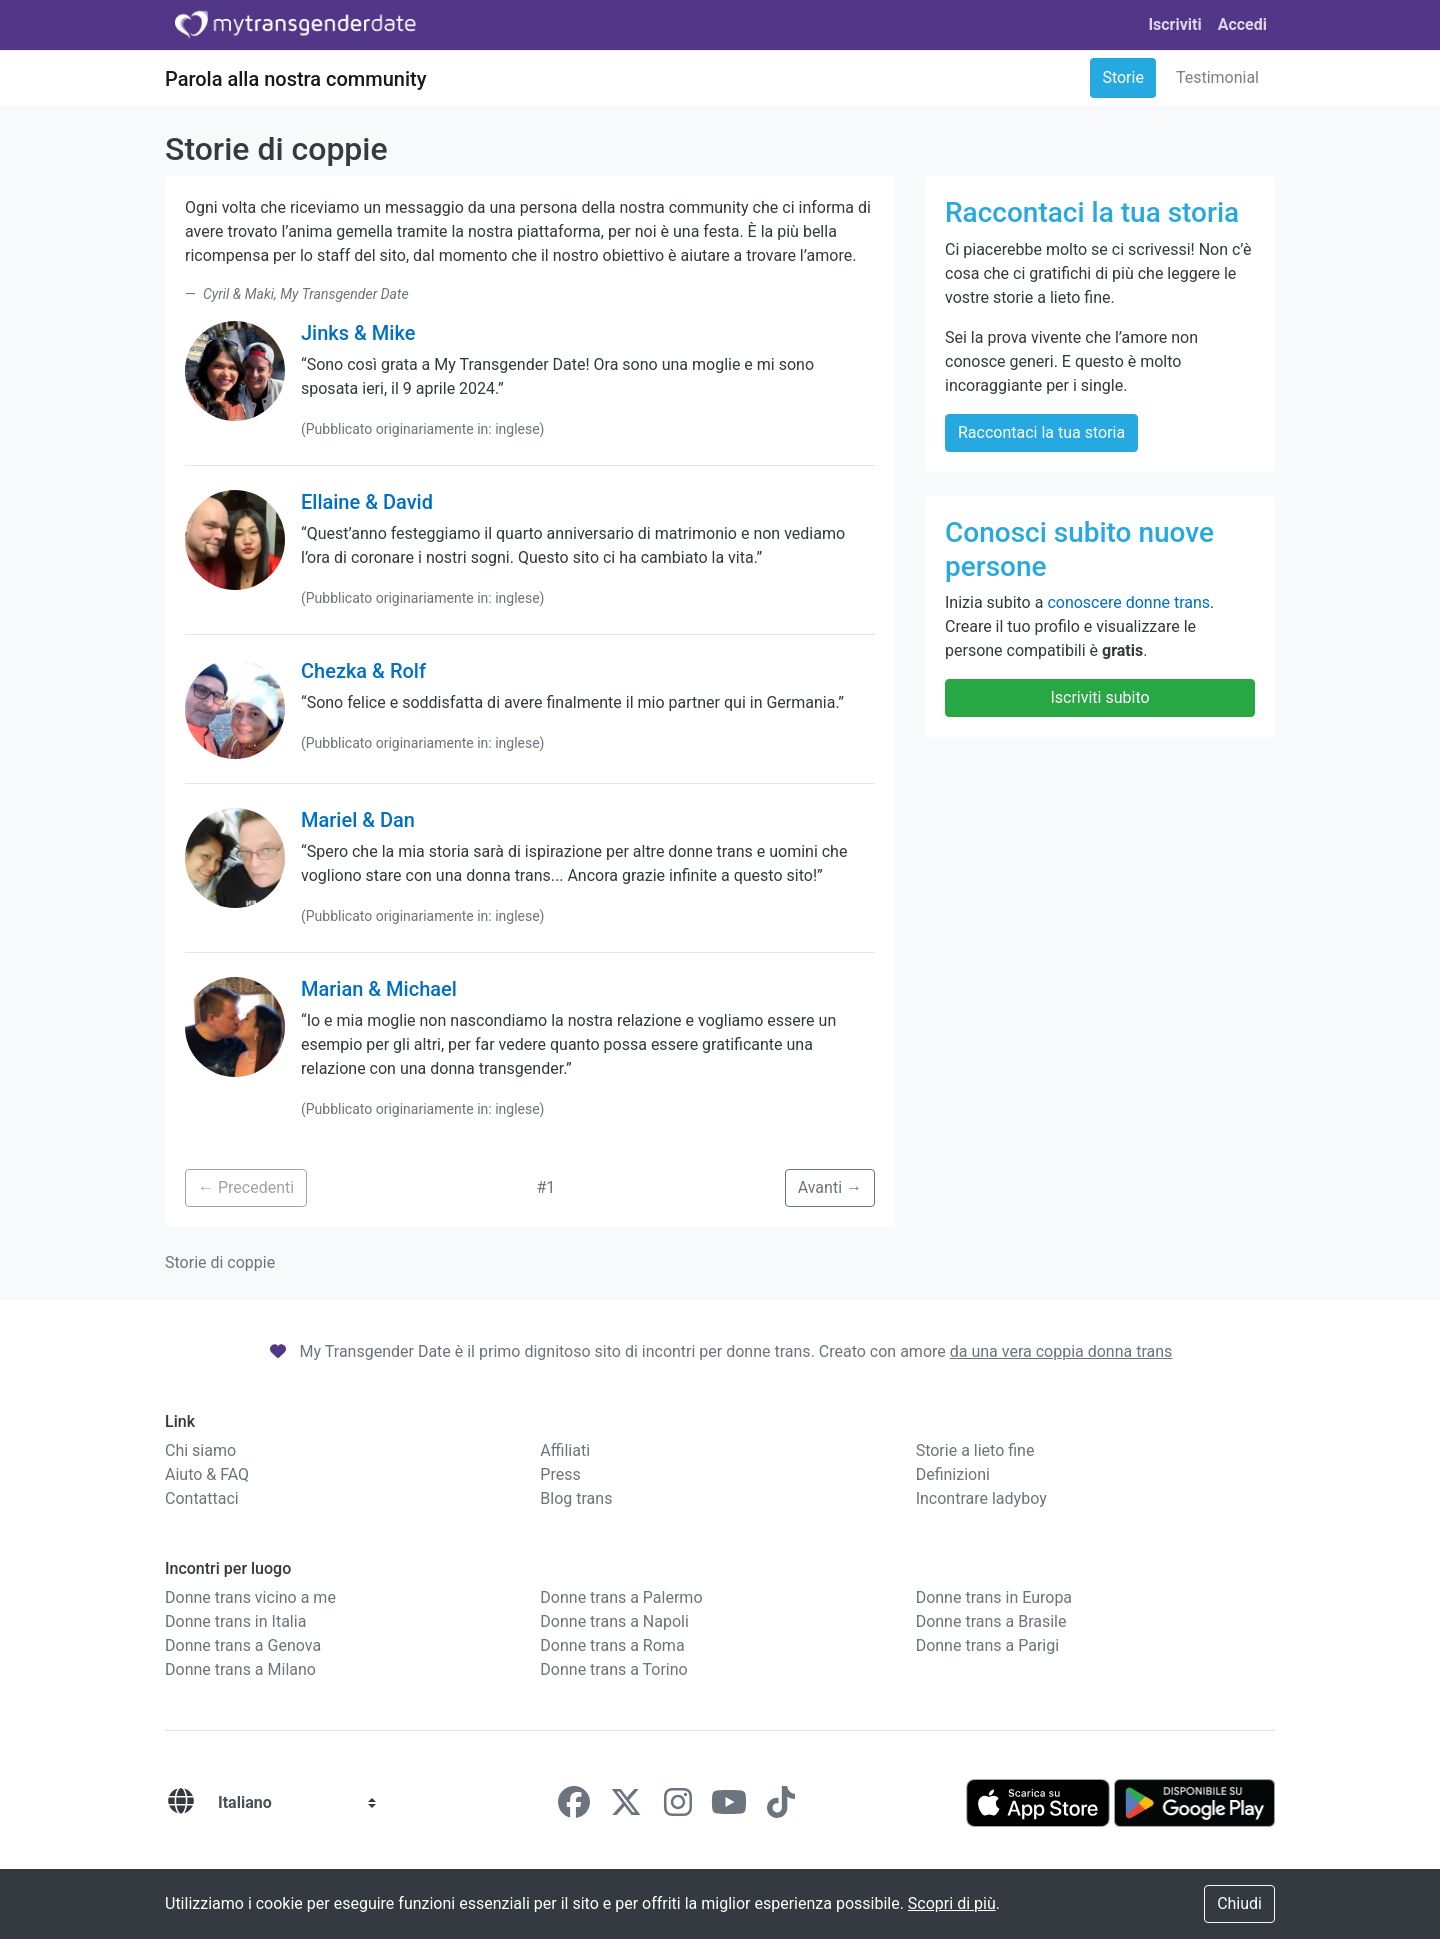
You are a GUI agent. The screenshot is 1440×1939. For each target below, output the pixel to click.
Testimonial (1217, 77)
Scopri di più (952, 1903)
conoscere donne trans (1128, 602)
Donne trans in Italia (235, 1621)
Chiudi (1239, 1903)
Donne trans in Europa (994, 1597)
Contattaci (202, 1498)
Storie (1123, 77)
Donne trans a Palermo (621, 1597)
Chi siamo (200, 1450)
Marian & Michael (379, 989)
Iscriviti (1174, 24)
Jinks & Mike (358, 333)
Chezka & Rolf (363, 671)
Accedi (1242, 24)
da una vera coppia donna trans (1061, 1351)
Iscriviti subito (1099, 697)
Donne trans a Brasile (991, 1621)
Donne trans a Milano (240, 1669)
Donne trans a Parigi (987, 1645)
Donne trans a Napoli (614, 1621)
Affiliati (565, 1450)
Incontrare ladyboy (981, 1498)
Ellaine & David (367, 502)
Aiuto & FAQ (207, 1474)
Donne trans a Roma (612, 1645)
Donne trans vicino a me (250, 1597)
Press (560, 1474)
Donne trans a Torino (613, 1669)
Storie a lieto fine (975, 1450)
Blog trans (576, 1498)
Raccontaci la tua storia (1041, 432)
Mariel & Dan (358, 820)
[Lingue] (181, 1802)
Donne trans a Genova (243, 1645)
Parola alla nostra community (296, 79)
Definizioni (953, 1474)
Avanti (830, 1187)
